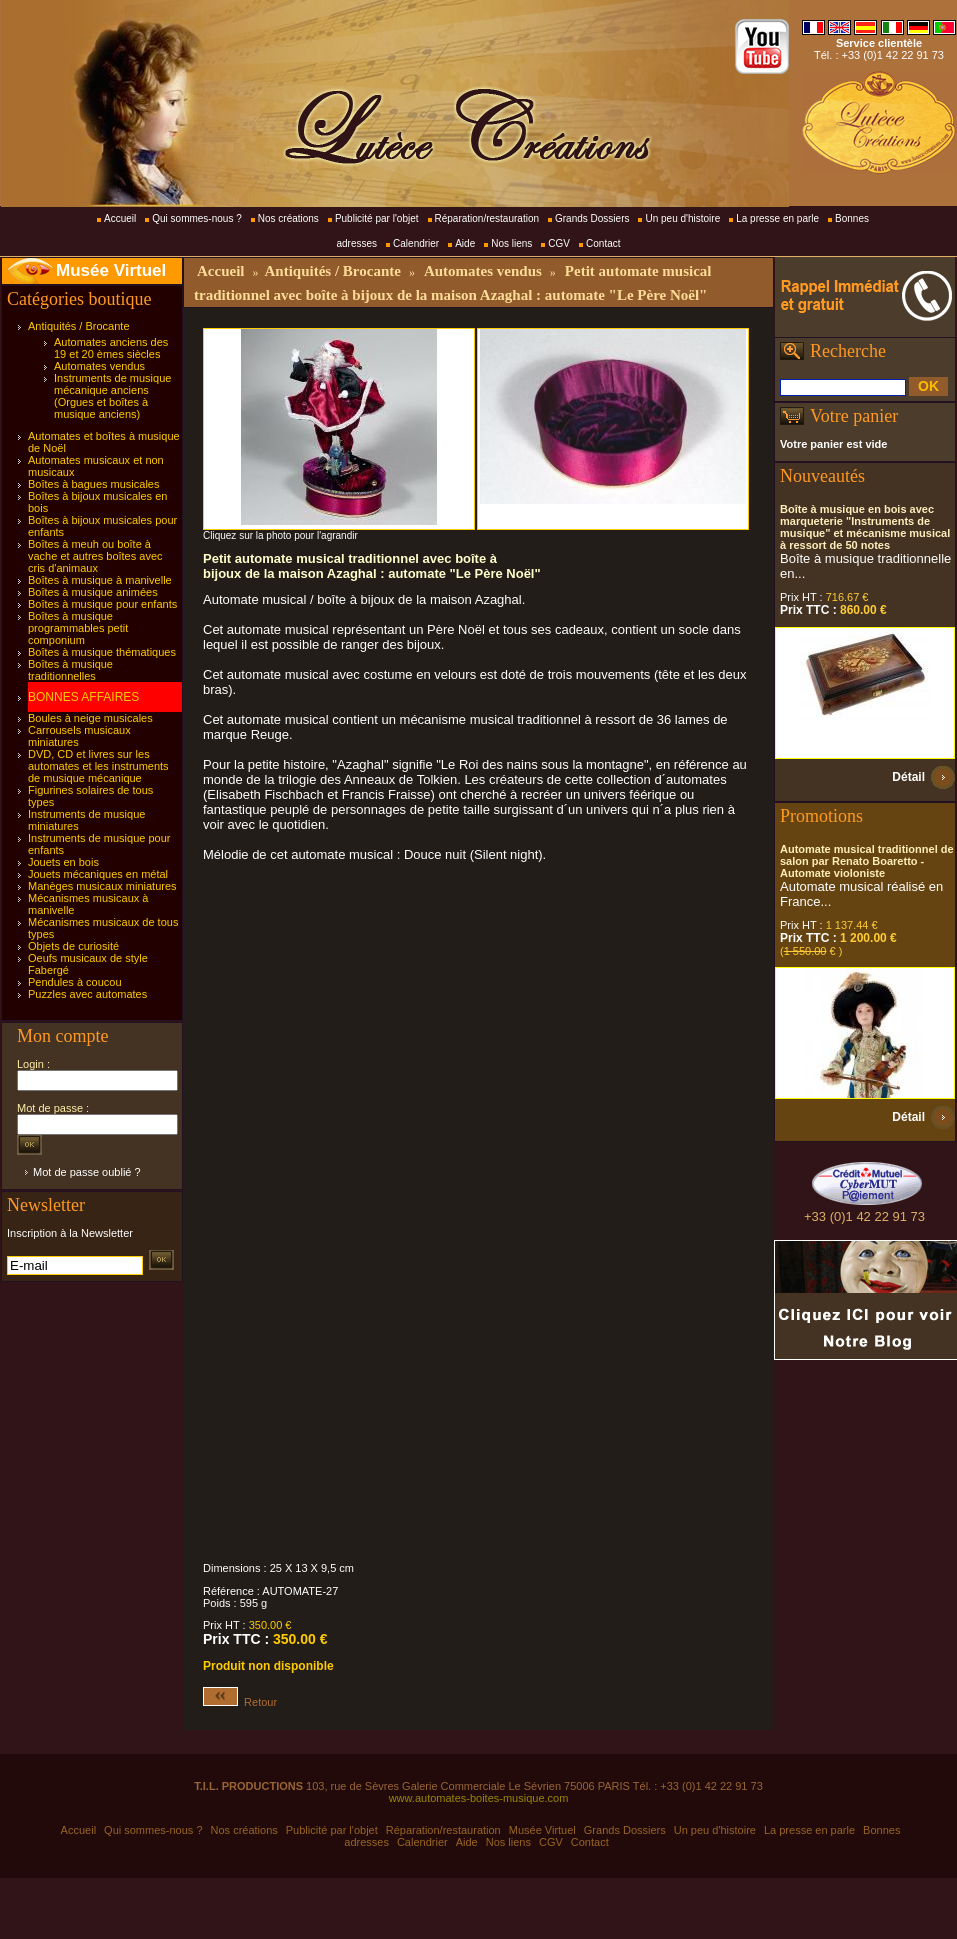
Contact (603, 243)
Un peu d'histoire (682, 218)
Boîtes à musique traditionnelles (70, 670)
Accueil (120, 218)
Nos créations (288, 218)
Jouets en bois (63, 862)
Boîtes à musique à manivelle (100, 580)
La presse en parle (777, 218)
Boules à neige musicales (90, 718)
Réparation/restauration (487, 218)
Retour (240, 1702)
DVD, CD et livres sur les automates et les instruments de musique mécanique (98, 766)
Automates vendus (99, 366)
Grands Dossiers (592, 218)
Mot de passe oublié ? (87, 1172)
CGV (559, 243)
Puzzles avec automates (87, 994)
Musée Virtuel (111, 270)
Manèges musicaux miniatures (102, 886)
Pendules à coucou (75, 982)
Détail (908, 777)
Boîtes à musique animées (93, 592)
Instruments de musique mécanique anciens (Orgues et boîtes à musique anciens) (112, 396)
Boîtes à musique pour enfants (102, 604)
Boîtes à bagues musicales (93, 484)
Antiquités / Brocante (79, 326)
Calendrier (416, 243)
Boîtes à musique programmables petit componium (78, 628)
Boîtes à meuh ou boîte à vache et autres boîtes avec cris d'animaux (95, 556)
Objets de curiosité (73, 946)
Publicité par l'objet (377, 218)
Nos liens (511, 243)
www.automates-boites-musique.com (479, 1798)
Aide (465, 243)
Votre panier (854, 416)
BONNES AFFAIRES (83, 697)
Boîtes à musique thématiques (102, 652)
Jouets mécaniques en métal (98, 874)
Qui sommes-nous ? (196, 218)
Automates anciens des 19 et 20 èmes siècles (111, 348)
